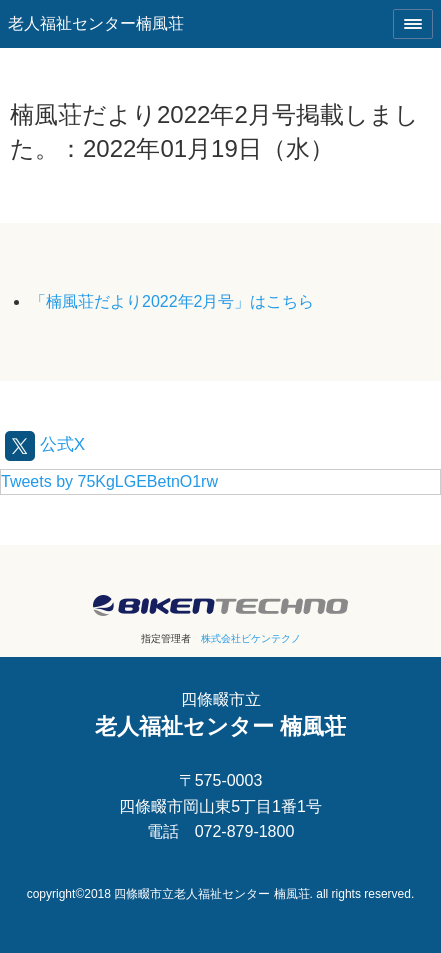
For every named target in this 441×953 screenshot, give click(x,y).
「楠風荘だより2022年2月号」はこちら (172, 301)
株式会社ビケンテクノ (251, 638)
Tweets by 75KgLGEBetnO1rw (109, 481)
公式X (45, 444)
